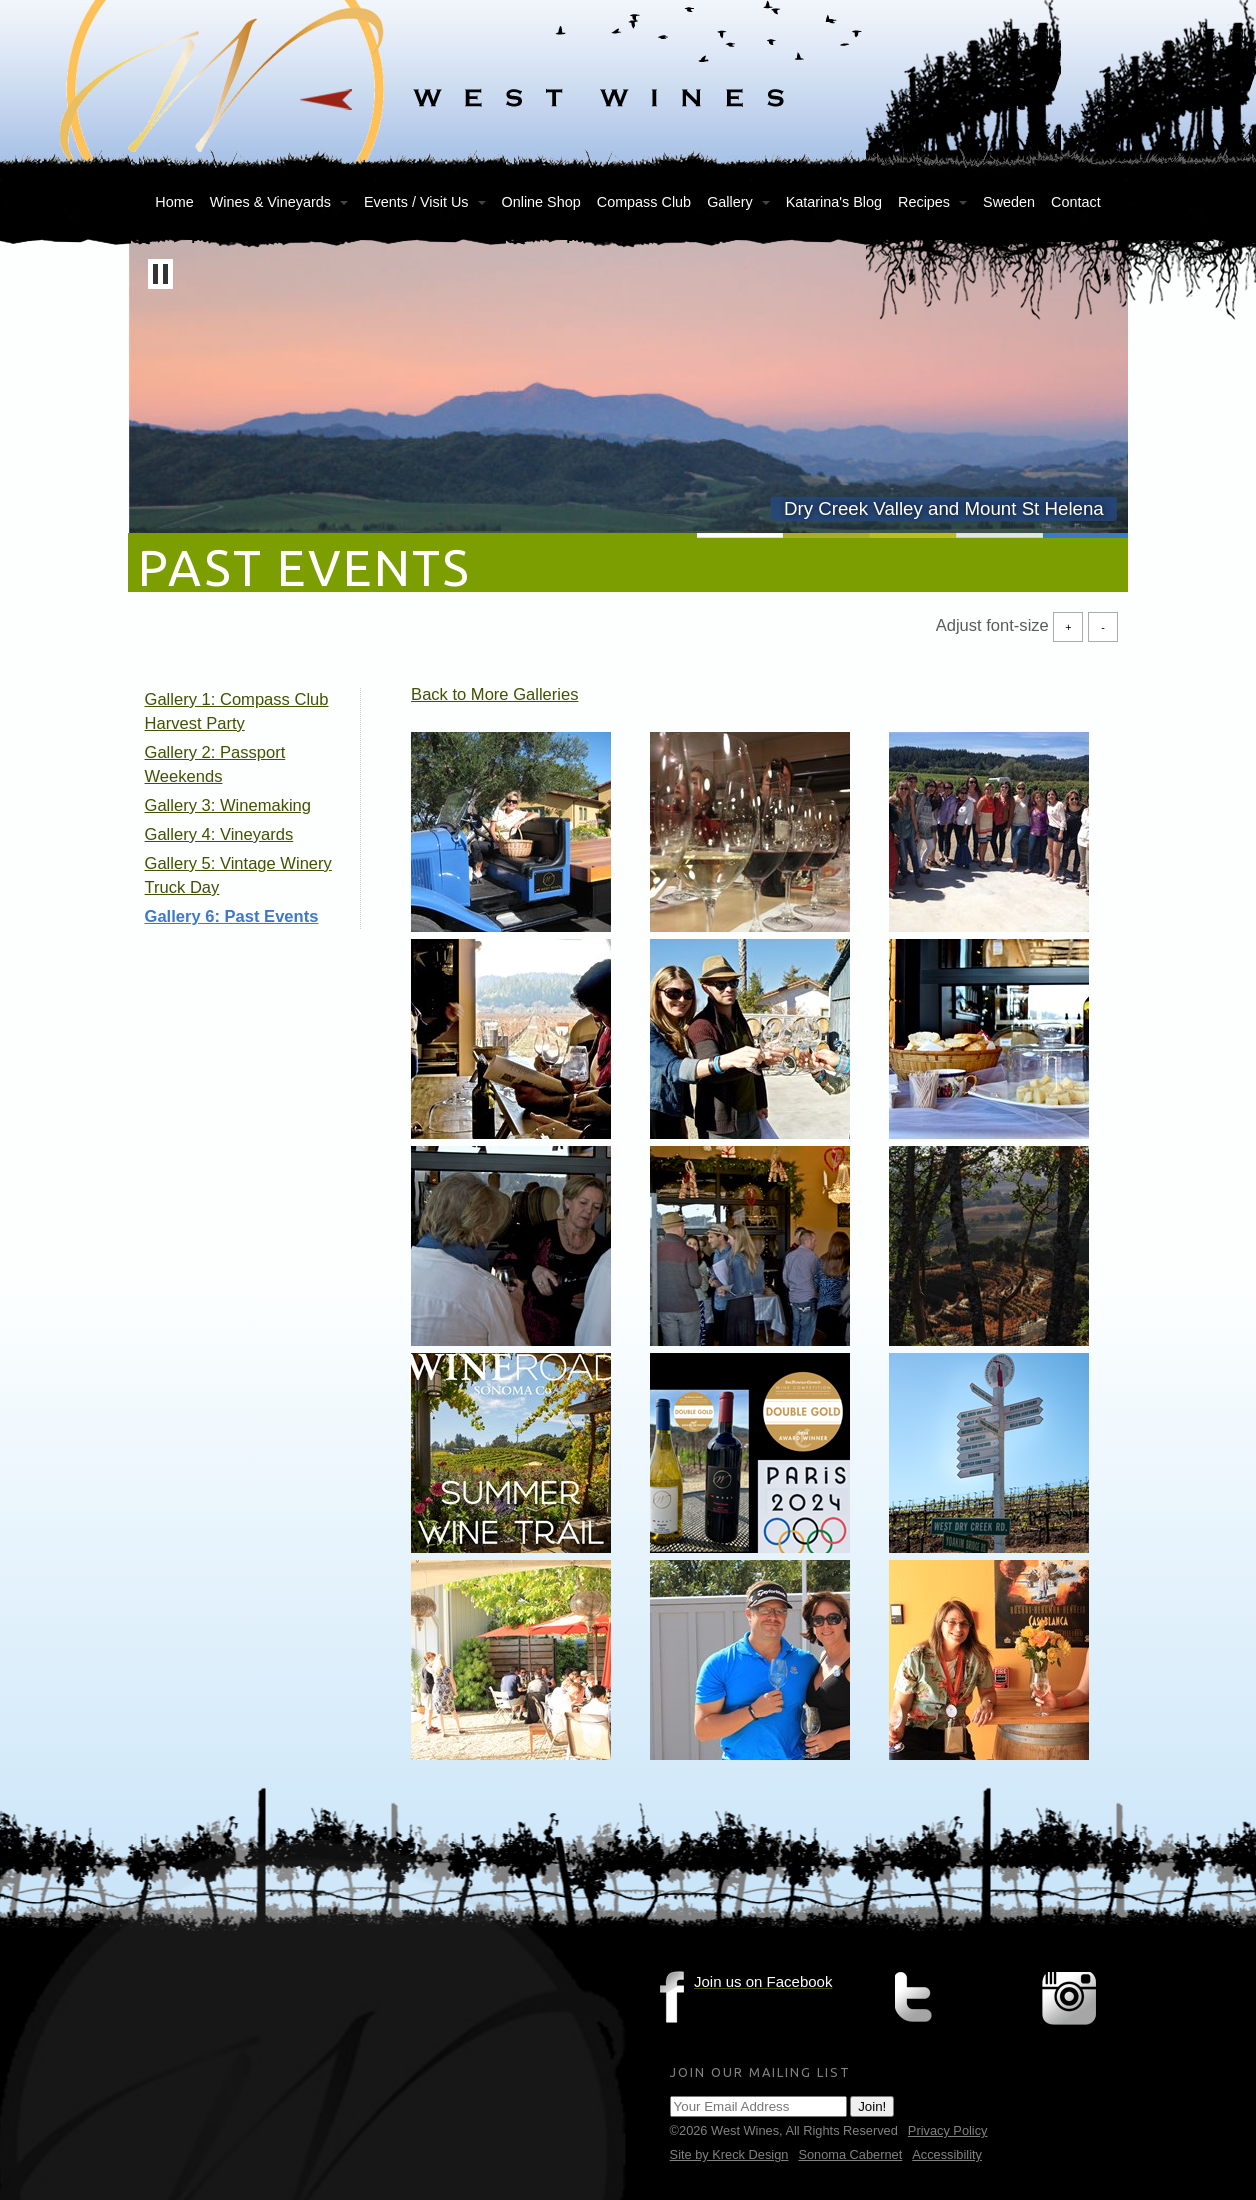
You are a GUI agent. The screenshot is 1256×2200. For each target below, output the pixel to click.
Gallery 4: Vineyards (219, 834)
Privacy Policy (948, 2130)
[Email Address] (758, 2106)
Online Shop (541, 202)
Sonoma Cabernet (850, 2154)
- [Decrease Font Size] (1103, 626)
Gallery (730, 202)
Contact (1076, 202)
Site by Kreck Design (729, 2154)
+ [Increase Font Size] (1068, 626)
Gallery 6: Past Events (232, 916)
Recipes (924, 202)
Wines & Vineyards (270, 202)
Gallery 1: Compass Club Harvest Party (237, 711)
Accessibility (947, 2154)
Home (174, 202)
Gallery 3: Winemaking (228, 805)
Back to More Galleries (494, 694)
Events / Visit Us (416, 202)
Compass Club (644, 202)
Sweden (1009, 202)
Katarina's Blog (834, 202)
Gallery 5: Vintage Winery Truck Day (238, 875)
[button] (160, 274)
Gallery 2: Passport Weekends (215, 764)
